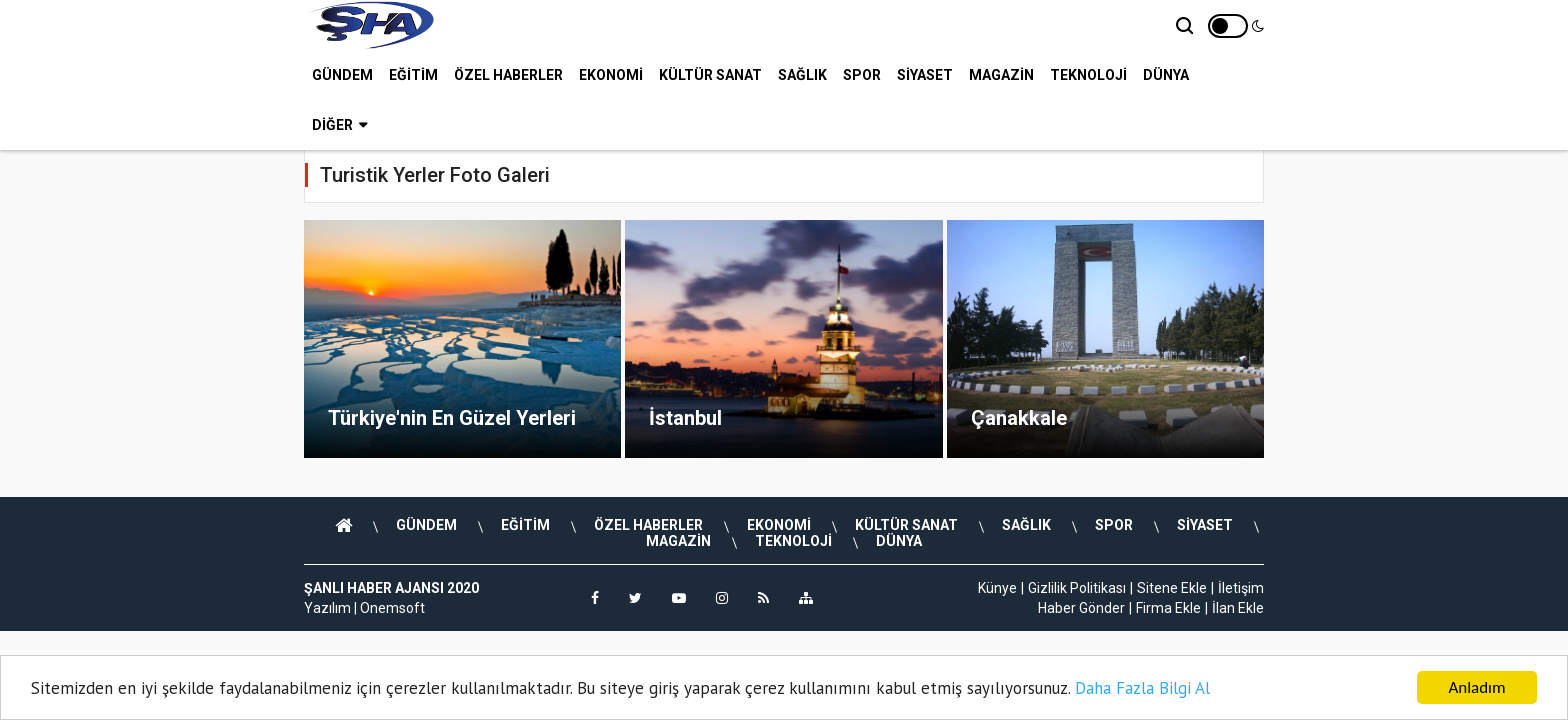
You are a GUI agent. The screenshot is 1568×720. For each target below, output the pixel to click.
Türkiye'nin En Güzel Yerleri (452, 418)
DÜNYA (1166, 75)
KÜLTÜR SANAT (710, 75)
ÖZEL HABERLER (508, 75)
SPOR (862, 75)
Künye (997, 588)
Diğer (339, 125)
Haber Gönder (1081, 608)
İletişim (1241, 588)
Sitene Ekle (1172, 588)
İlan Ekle (1238, 608)
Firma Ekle (1168, 608)
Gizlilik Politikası (1077, 588)
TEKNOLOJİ (1088, 75)
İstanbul (685, 418)
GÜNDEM (342, 75)
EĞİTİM (413, 75)
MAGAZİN (1001, 75)
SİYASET (925, 75)
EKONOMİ (611, 75)
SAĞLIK (802, 75)
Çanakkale (1019, 418)
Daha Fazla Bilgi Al (1142, 688)
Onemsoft (392, 608)
